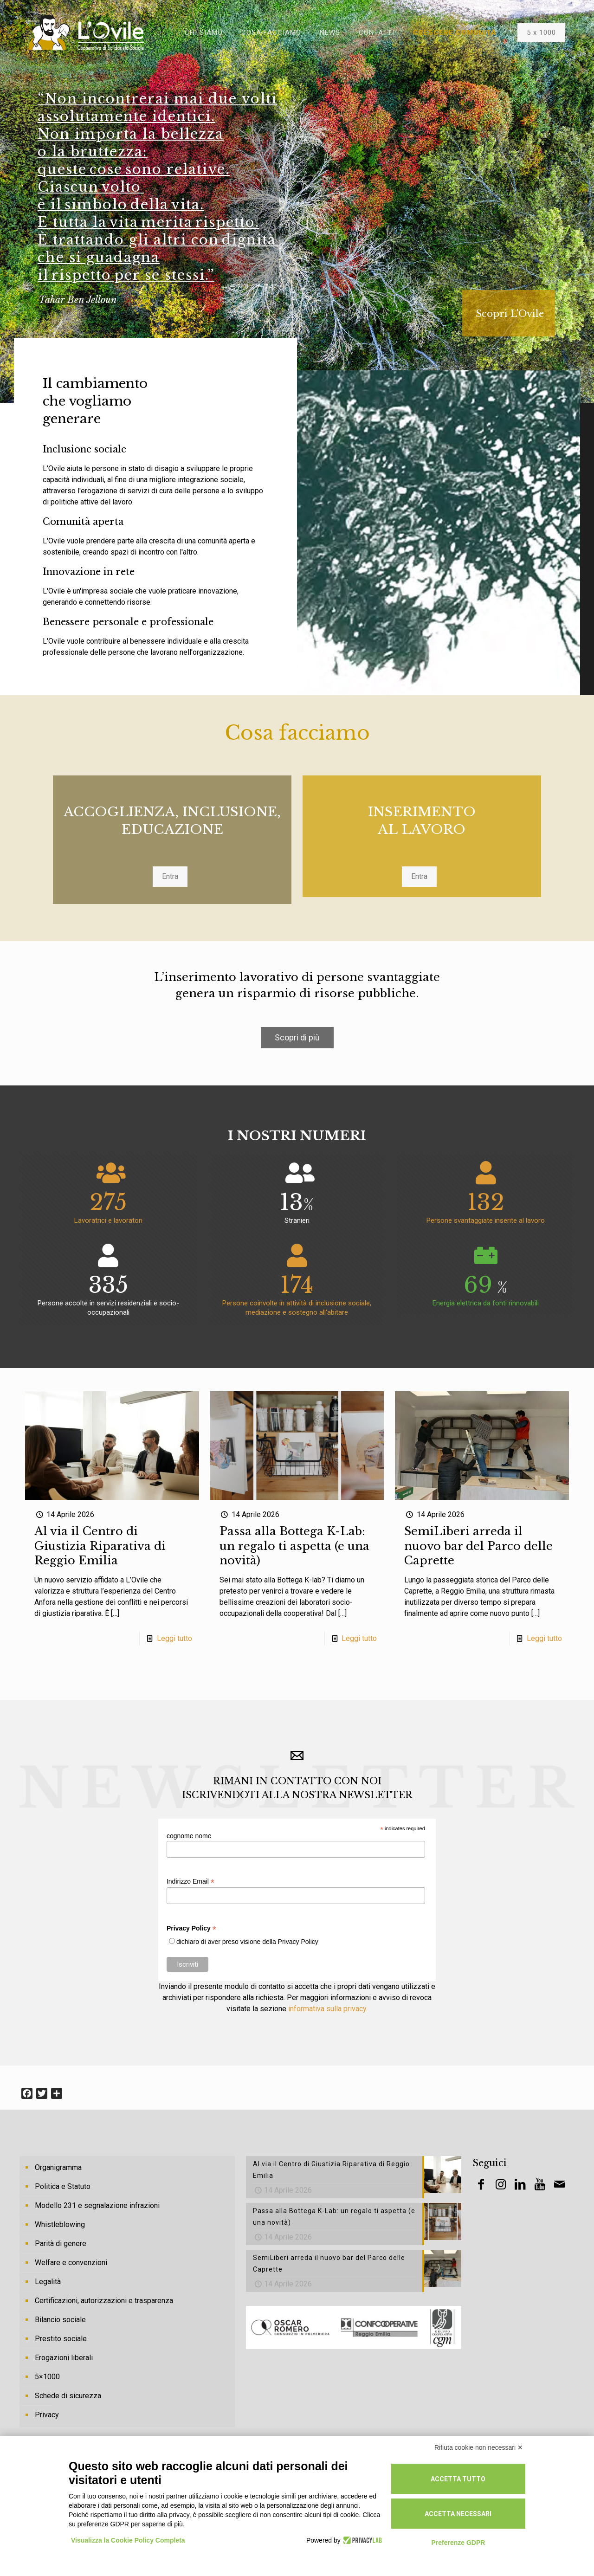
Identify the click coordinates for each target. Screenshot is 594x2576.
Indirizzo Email (190, 1881)
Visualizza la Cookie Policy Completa (128, 2540)
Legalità (48, 2281)
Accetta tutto (458, 2479)
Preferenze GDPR (458, 2542)
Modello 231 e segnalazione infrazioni (97, 2205)
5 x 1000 (541, 32)
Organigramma (58, 2167)
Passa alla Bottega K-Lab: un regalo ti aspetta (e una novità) (294, 1545)
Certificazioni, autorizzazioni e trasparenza (104, 2300)
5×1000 (47, 2376)
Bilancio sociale (60, 2319)
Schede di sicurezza (68, 2395)
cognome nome (189, 1836)
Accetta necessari (458, 2514)
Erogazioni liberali (64, 2357)
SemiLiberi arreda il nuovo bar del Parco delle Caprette (478, 1545)
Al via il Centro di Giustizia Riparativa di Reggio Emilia (100, 1545)
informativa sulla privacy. (328, 2008)
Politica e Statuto (62, 2186)
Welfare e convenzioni (71, 2262)
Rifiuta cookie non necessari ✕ (478, 2447)
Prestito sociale (61, 2338)
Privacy (47, 2414)
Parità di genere (60, 2243)
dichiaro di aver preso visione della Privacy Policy (247, 1941)
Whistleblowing (60, 2224)
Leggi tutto (174, 1638)
